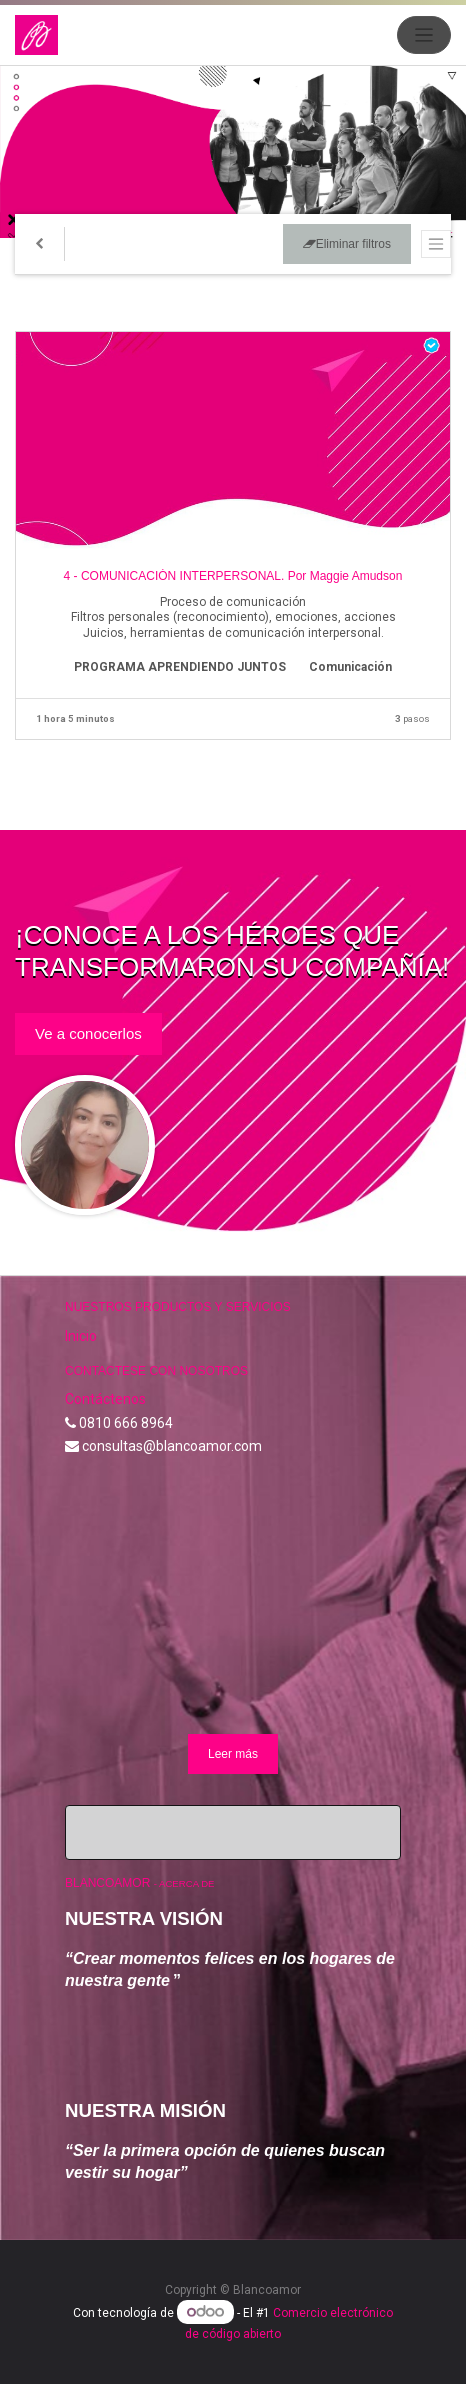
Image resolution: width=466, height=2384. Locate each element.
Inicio (81, 1336)
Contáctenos (105, 1399)
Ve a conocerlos (88, 1033)
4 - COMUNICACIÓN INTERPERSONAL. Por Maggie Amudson (233, 576)
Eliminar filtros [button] (347, 244)
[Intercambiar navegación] (436, 244)
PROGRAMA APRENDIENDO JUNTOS (180, 667)
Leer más (233, 1754)
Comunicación (350, 667)
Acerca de (186, 1883)
